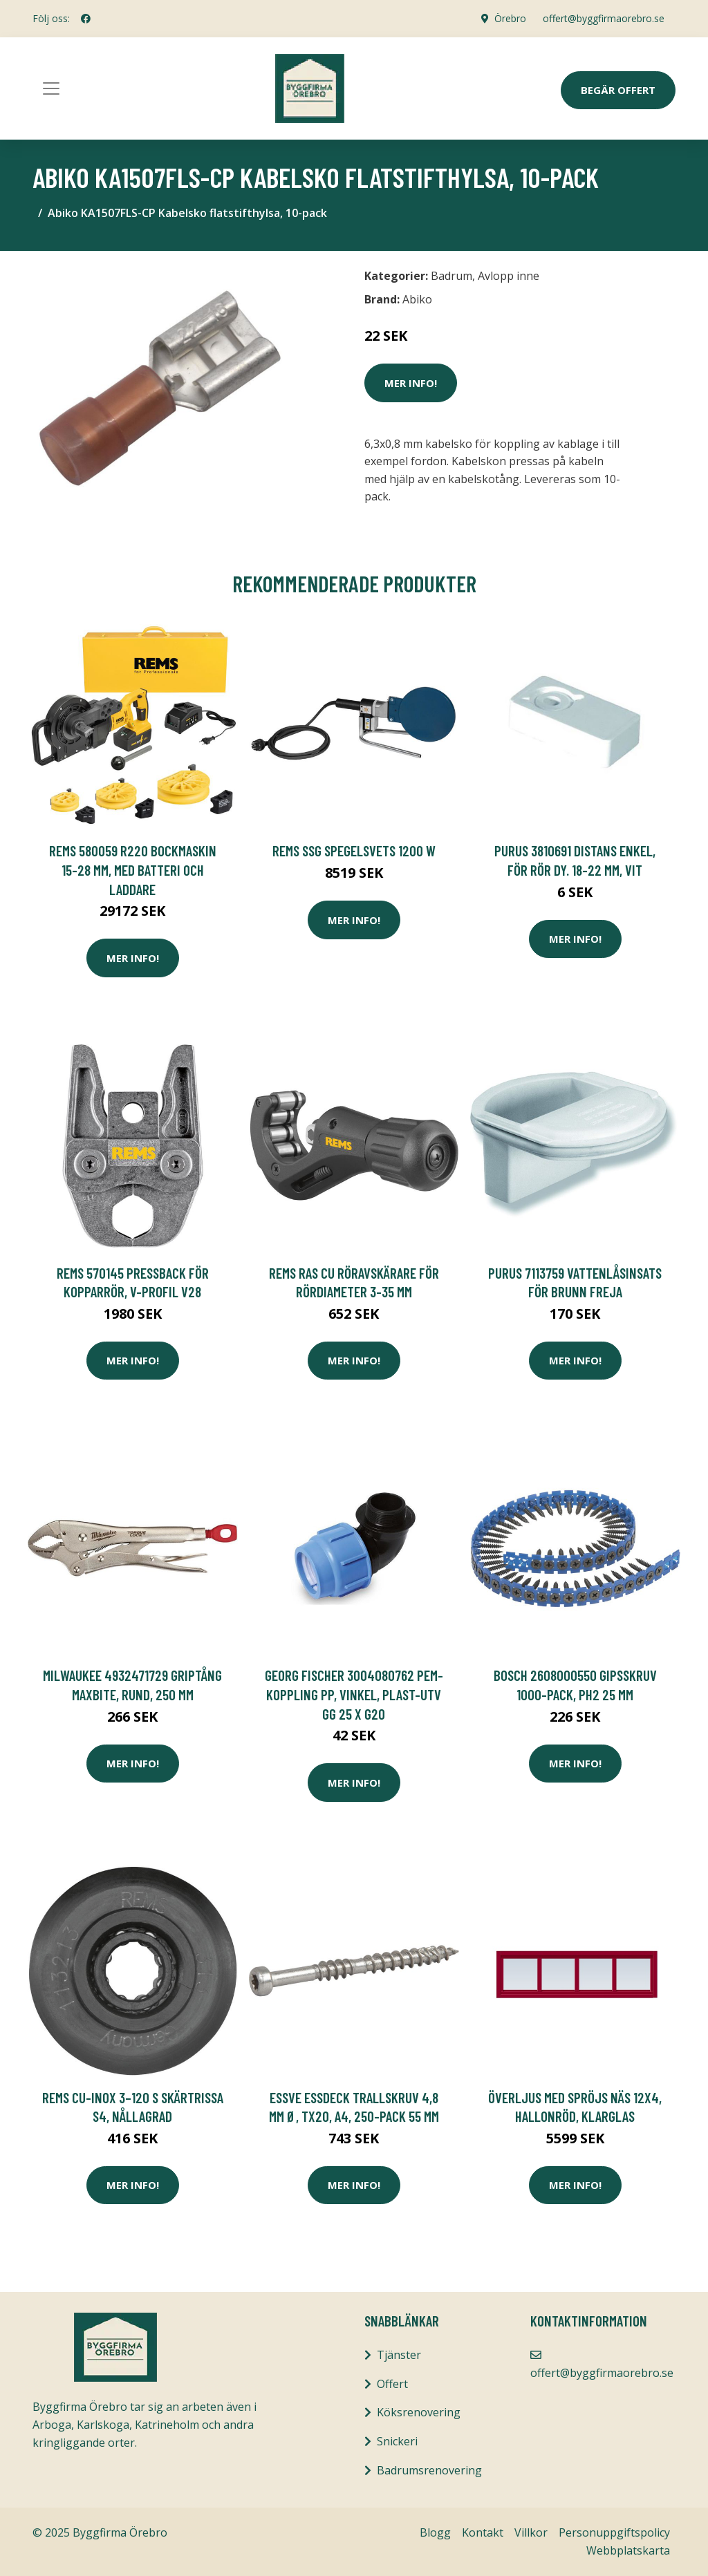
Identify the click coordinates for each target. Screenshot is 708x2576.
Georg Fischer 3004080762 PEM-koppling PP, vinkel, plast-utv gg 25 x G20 (354, 1694)
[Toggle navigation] (51, 88)
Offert (392, 2383)
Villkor (531, 2532)
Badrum (451, 275)
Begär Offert (618, 90)
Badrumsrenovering (429, 2470)
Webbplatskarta (628, 2550)
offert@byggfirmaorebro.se (603, 18)
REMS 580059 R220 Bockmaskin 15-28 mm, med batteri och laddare (132, 869)
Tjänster (399, 2354)
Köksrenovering (418, 2412)
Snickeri (397, 2441)
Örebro (510, 18)
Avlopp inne (508, 275)
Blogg (435, 2532)
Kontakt (482, 2532)
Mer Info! (410, 383)
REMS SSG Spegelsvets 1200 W (354, 850)
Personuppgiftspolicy (614, 2532)
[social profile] (85, 19)
